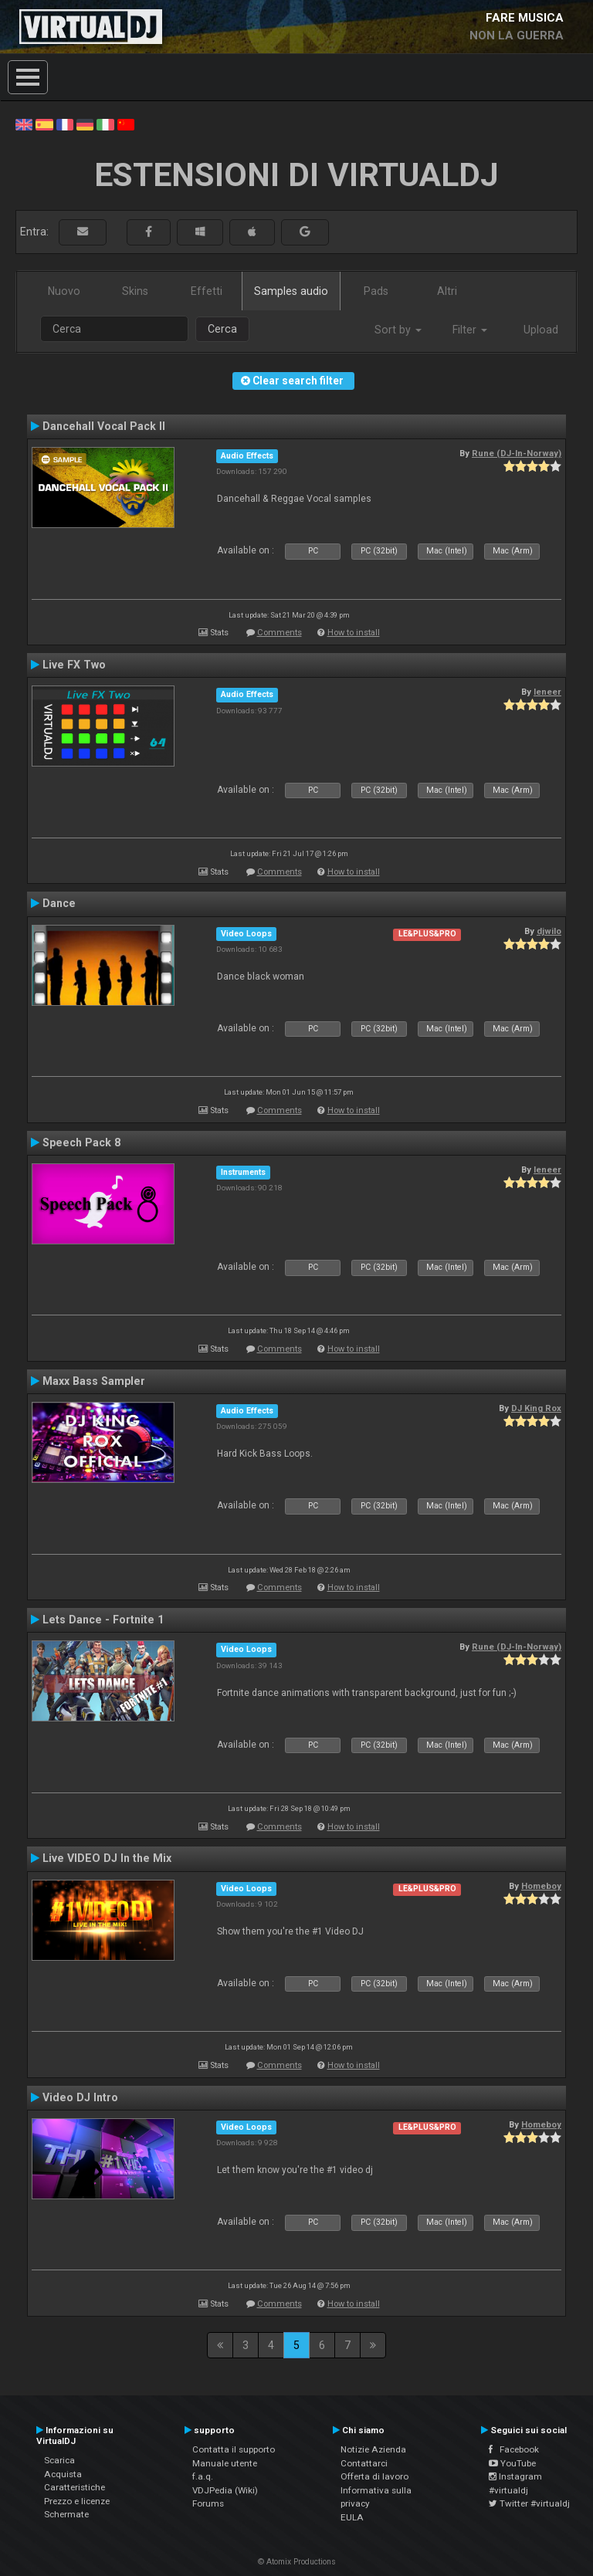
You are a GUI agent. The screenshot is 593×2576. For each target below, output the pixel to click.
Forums (208, 2503)
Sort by (398, 329)
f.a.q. (202, 2476)
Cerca (222, 329)
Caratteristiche (74, 2487)
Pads (376, 291)
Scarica (59, 2460)
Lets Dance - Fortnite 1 (103, 1619)
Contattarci (364, 2463)
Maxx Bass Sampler (93, 1381)
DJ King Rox (536, 1408)
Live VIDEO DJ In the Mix (106, 1858)
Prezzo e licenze (77, 2501)
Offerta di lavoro (374, 2476)
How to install (353, 633)
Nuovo (64, 291)
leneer (547, 691)
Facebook (514, 2449)
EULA (352, 2517)
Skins (135, 291)
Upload (541, 329)
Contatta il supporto (233, 2449)
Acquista (63, 2474)
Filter (469, 329)
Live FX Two (74, 664)
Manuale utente (224, 2463)
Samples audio (291, 291)
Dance (59, 903)
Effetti (206, 291)
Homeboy (541, 1885)
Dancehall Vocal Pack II (103, 426)
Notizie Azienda (373, 2449)
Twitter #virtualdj (529, 2503)
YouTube (512, 2463)
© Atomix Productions (297, 2562)
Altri (447, 291)
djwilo (549, 931)
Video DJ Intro (80, 2097)
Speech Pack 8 (81, 1142)
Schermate (66, 2514)
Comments (279, 633)
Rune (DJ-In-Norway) (516, 453)
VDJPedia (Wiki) (225, 2490)
